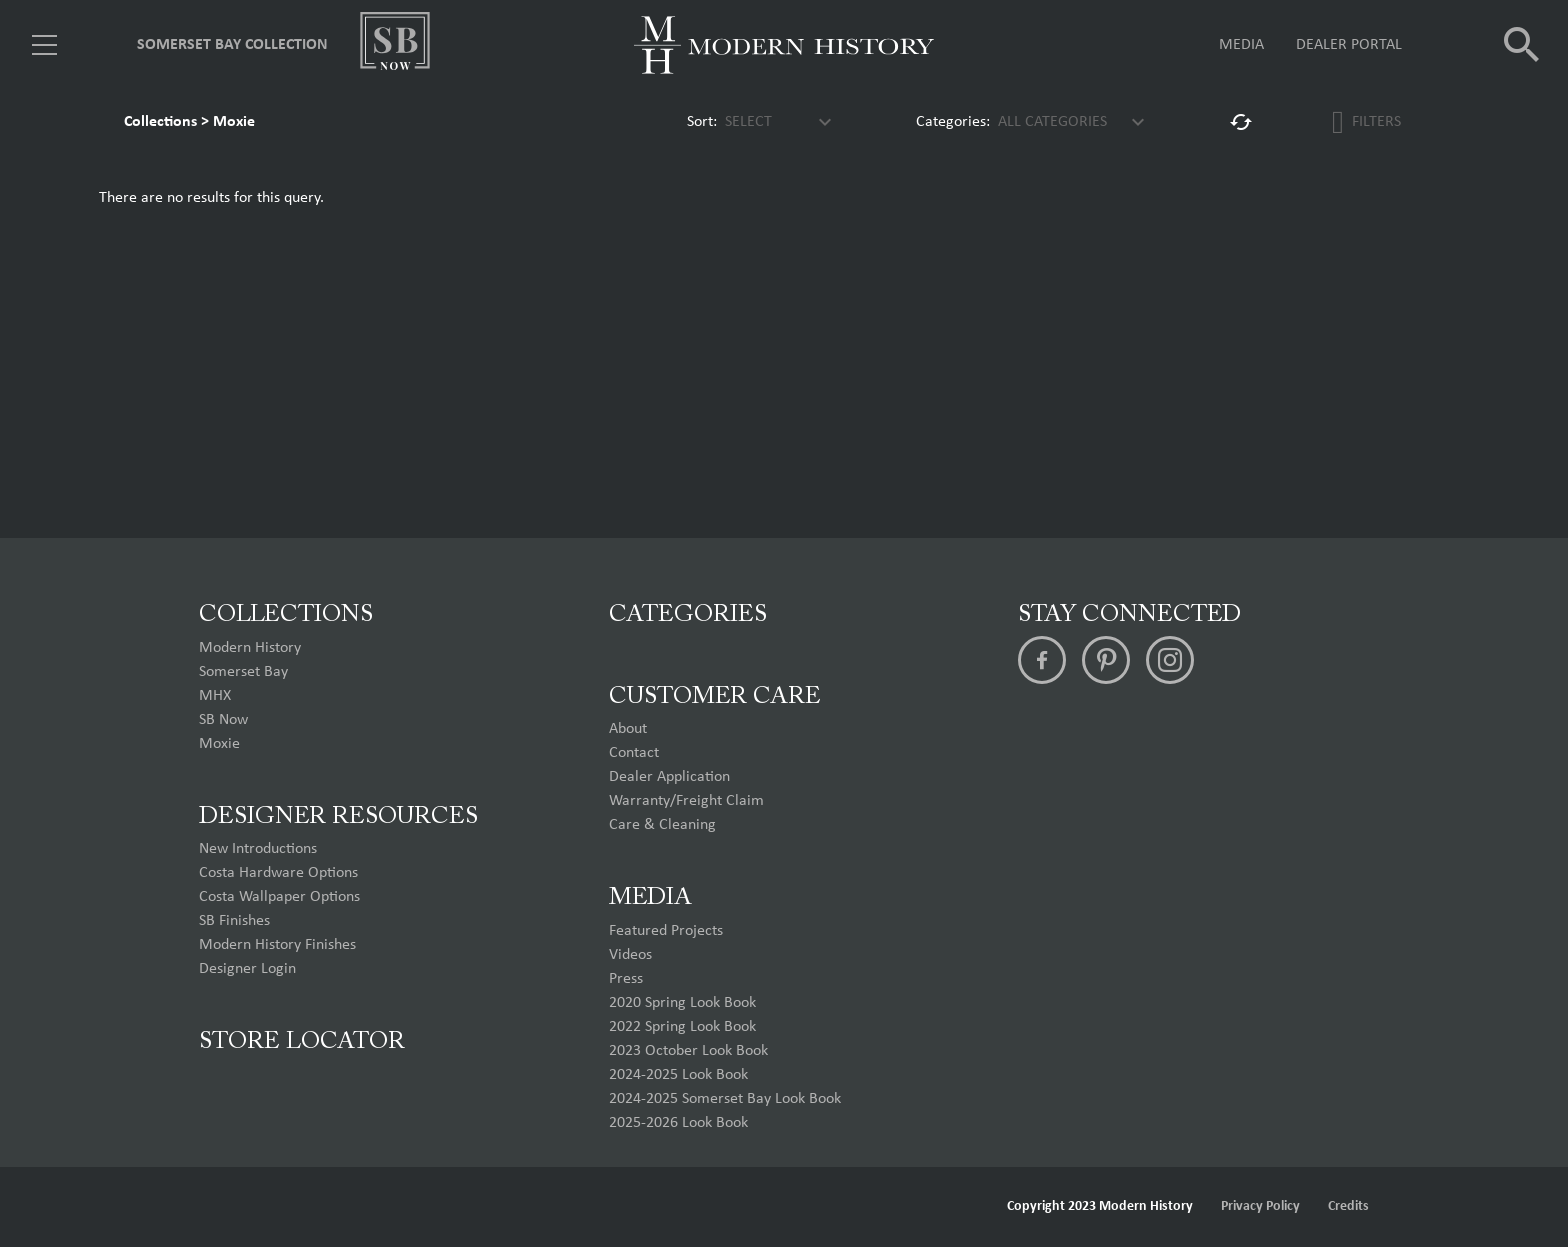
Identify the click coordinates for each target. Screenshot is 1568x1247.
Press (626, 979)
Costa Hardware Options (278, 873)
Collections (160, 122)
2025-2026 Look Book (678, 1123)
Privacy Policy (1260, 1206)
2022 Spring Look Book (682, 1027)
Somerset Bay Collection (232, 45)
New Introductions (258, 849)
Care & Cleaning (662, 825)
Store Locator (302, 1042)
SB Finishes (234, 921)
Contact (634, 753)
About (628, 729)
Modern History (250, 648)
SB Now (223, 720)
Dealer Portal (1349, 45)
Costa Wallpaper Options (279, 897)
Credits (1348, 1206)
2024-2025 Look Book (678, 1075)
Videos (630, 955)
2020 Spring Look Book (682, 1003)
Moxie (234, 122)
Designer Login (247, 969)
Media (1241, 45)
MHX (215, 696)
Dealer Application (669, 777)
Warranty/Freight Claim (686, 801)
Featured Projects (666, 931)
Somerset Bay (243, 672)
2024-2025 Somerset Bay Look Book (725, 1099)
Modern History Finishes (277, 945)
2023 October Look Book (688, 1051)
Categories (688, 615)
